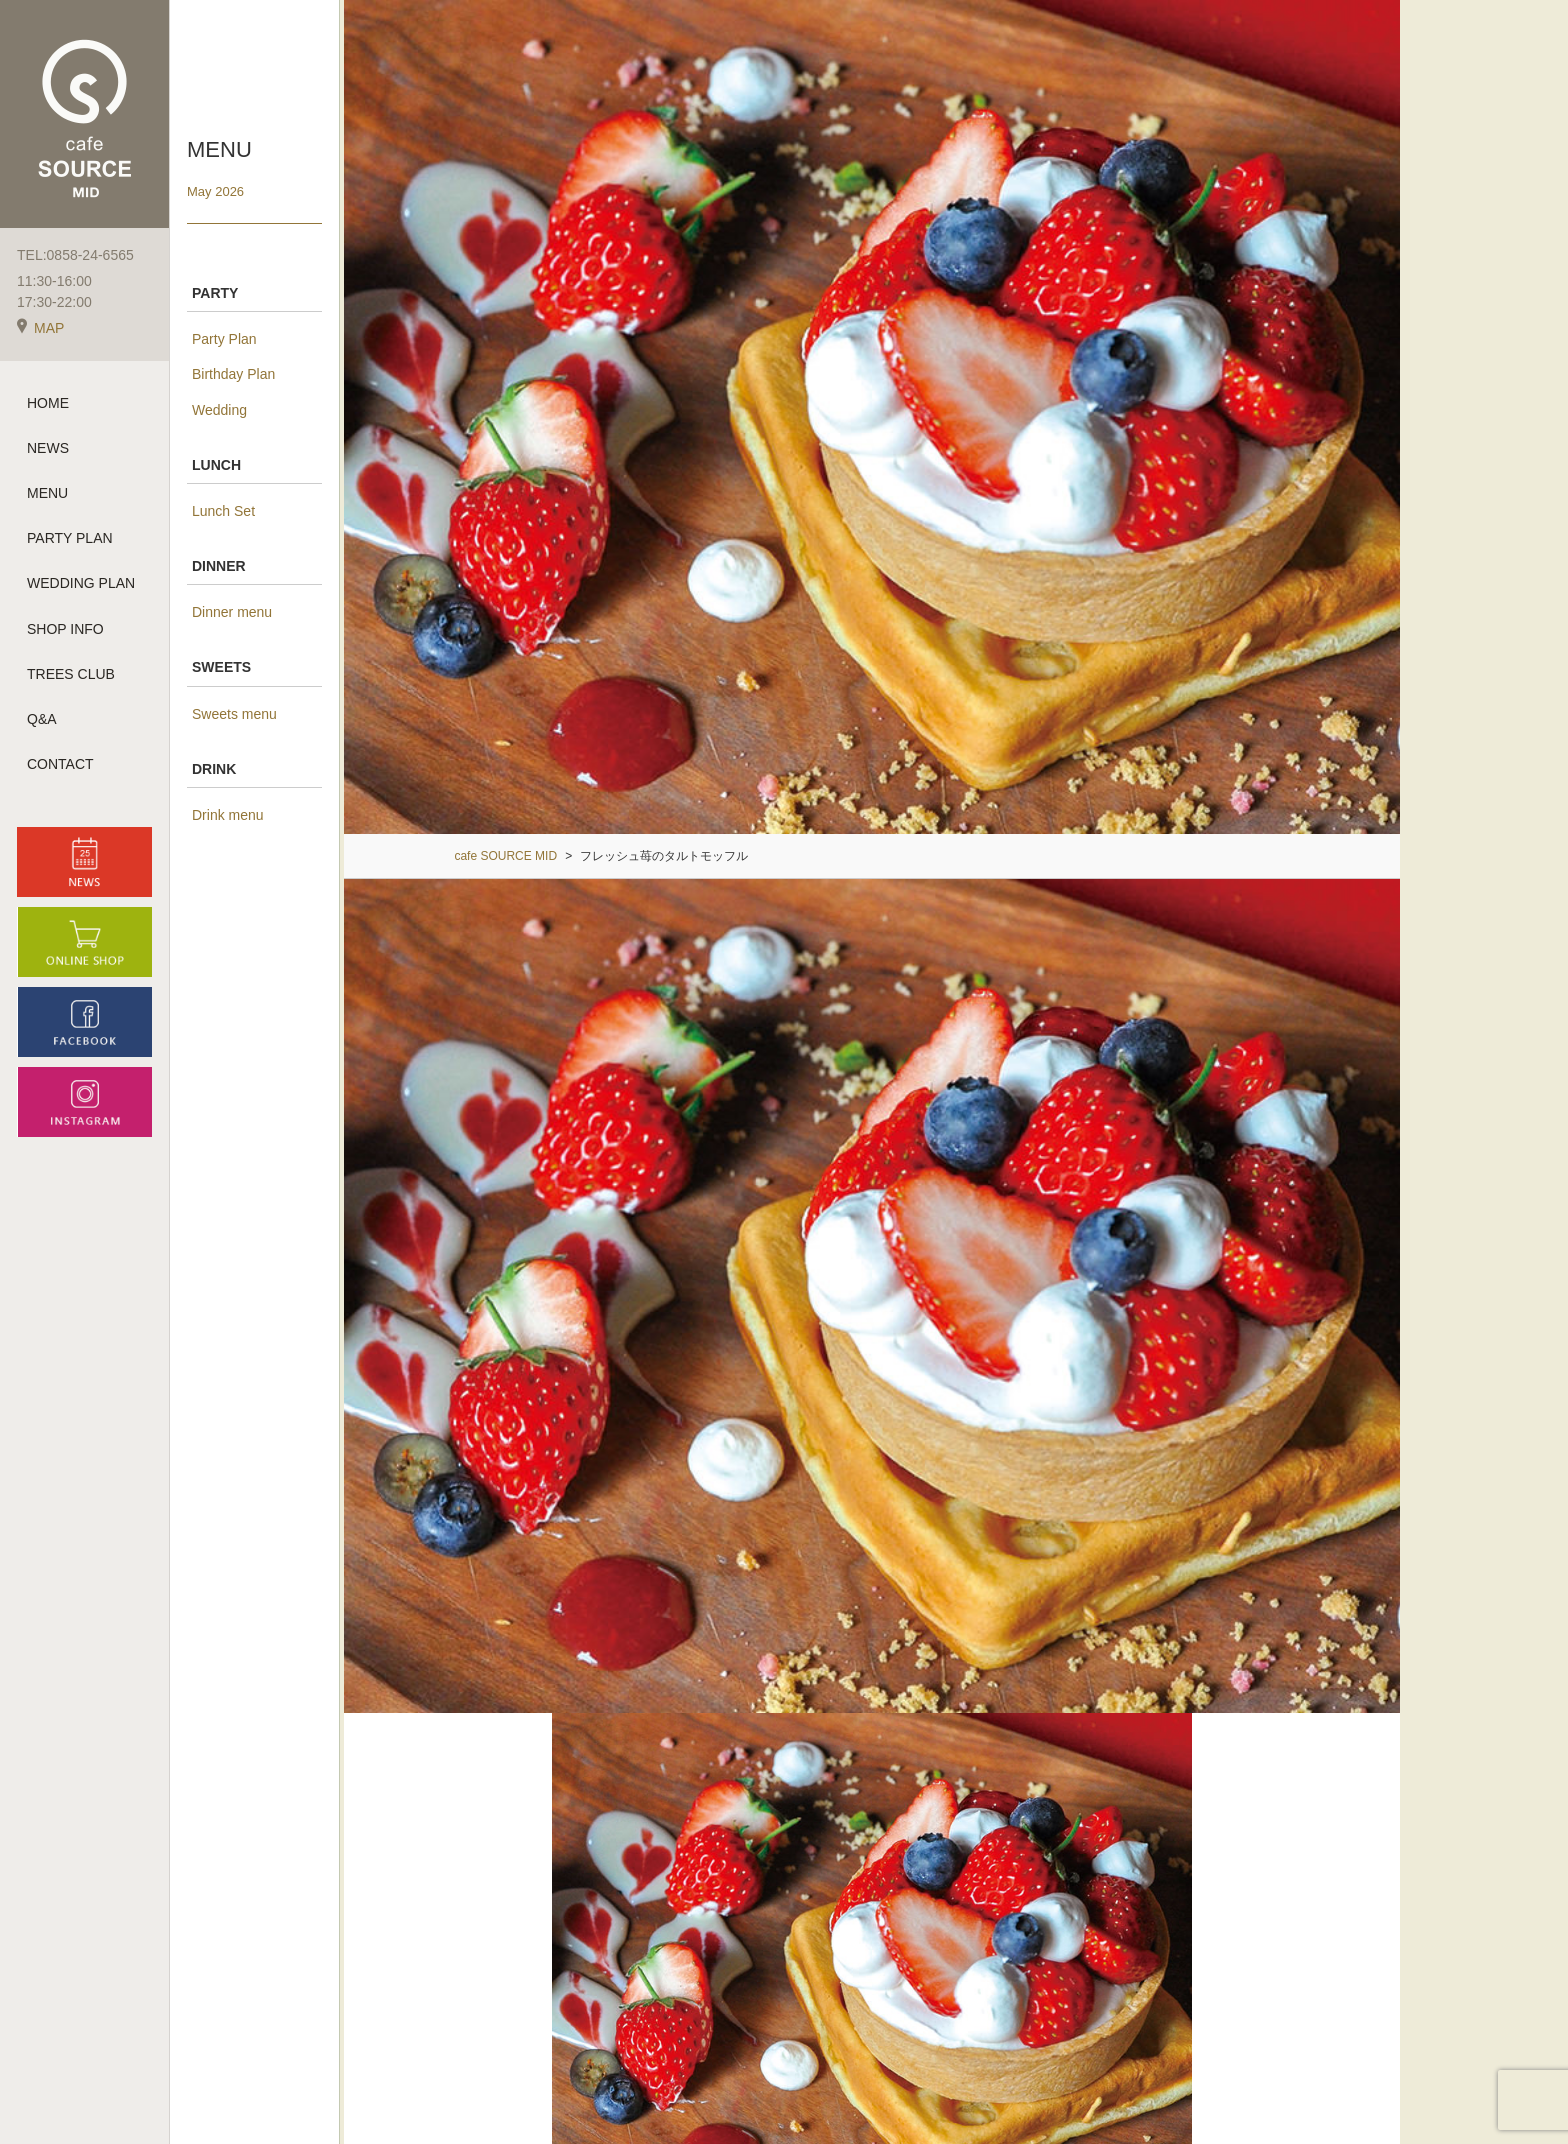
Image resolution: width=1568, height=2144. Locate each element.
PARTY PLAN (70, 540)
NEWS (48, 449)
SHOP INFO (65, 630)
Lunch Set (223, 511)
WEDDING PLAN (81, 585)
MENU (47, 494)
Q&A (42, 720)
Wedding (219, 410)
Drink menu (228, 815)
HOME (48, 404)
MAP (40, 329)
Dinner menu (232, 612)
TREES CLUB (71, 675)
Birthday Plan (233, 374)
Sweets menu (234, 714)
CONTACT (60, 766)
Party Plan (224, 339)
